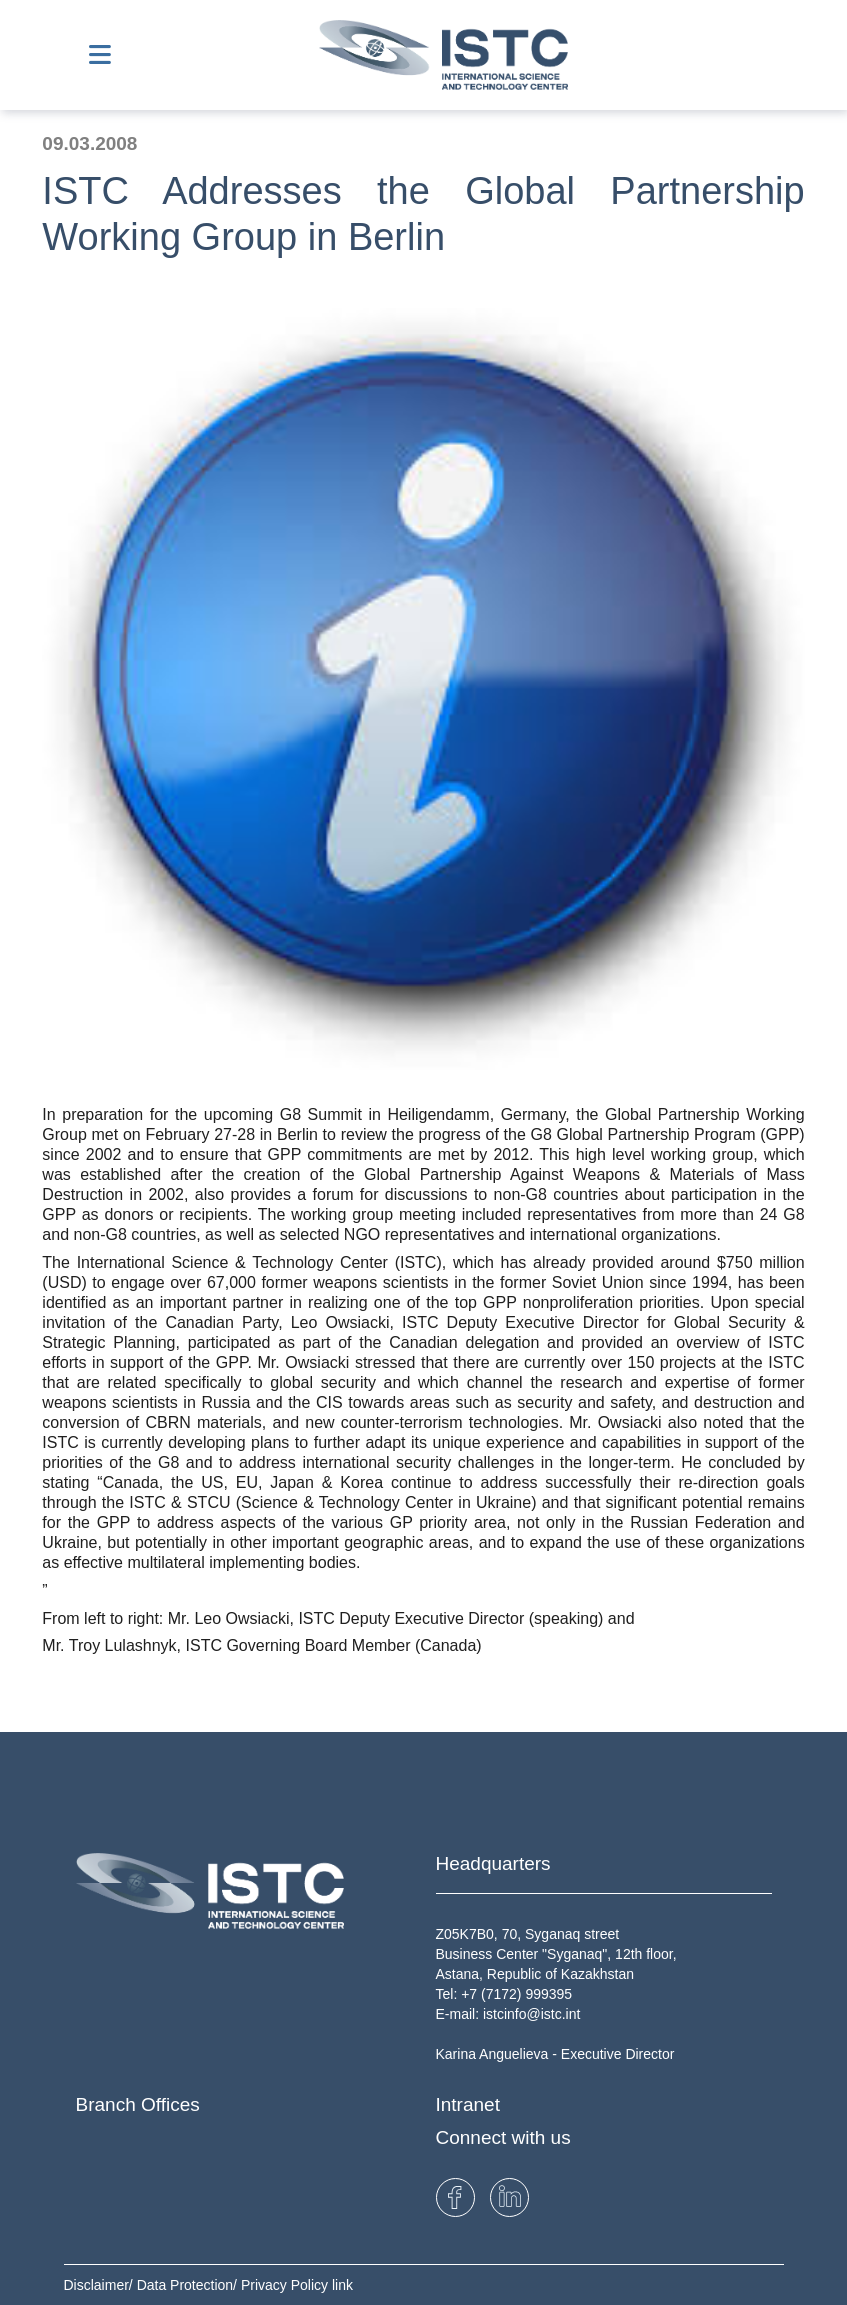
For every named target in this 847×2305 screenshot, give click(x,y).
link (342, 2285)
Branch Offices (138, 2104)
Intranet (468, 2104)
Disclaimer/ (100, 2285)
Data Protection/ (189, 2285)
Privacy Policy (286, 2285)
